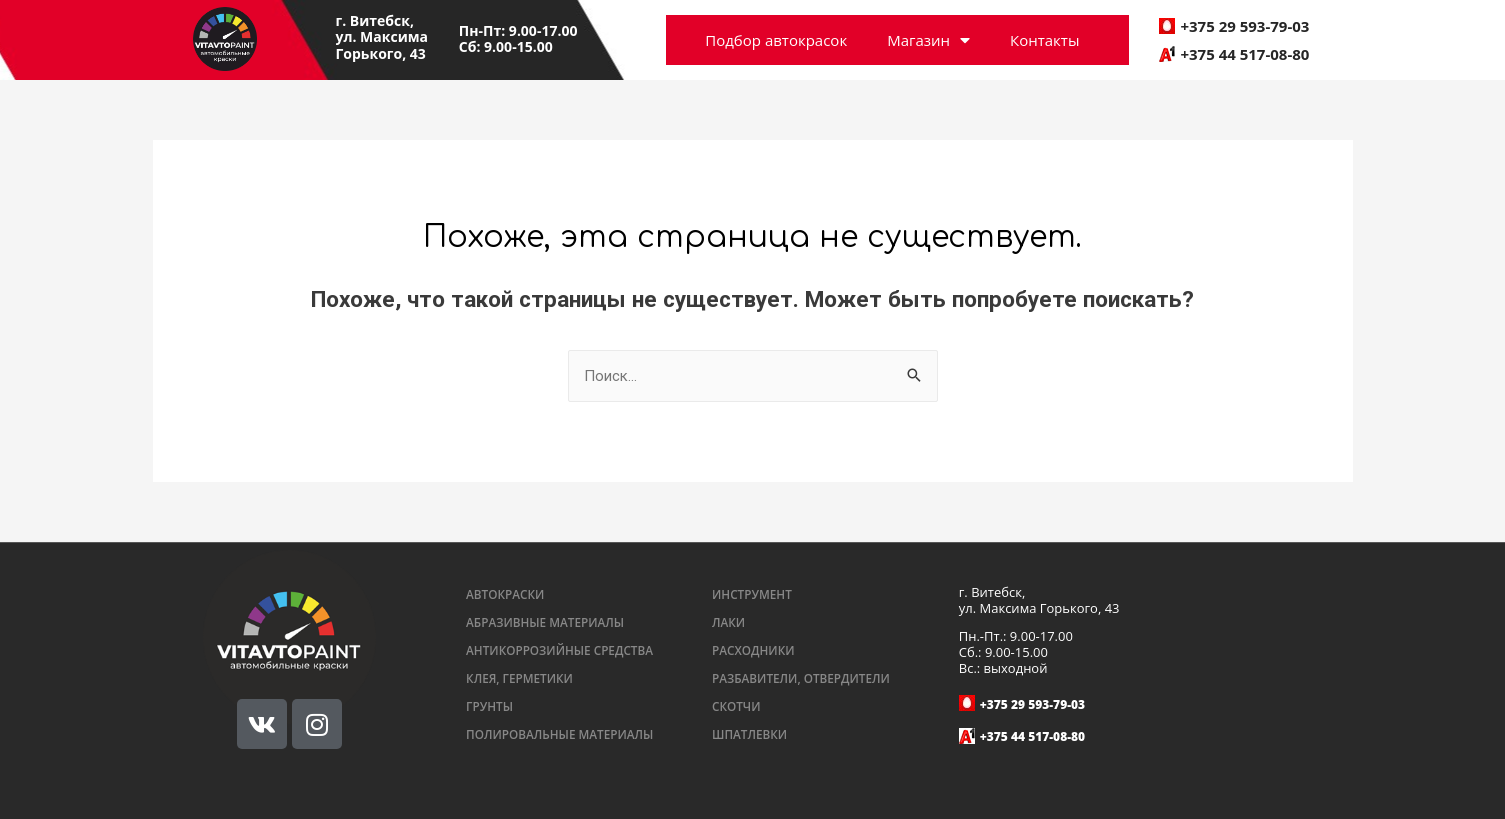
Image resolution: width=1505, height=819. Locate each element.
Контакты (1044, 40)
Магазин (928, 40)
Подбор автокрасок (776, 40)
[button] (506, 595)
